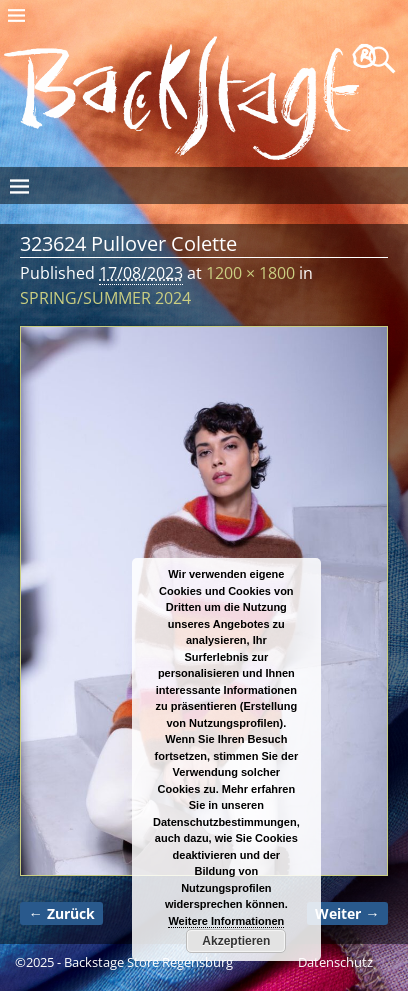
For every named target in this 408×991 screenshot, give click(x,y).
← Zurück (61, 913)
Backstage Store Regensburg (148, 962)
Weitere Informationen (226, 921)
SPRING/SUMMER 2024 (105, 298)
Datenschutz (335, 962)
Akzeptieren (236, 941)
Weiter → (347, 913)
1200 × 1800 (250, 273)
